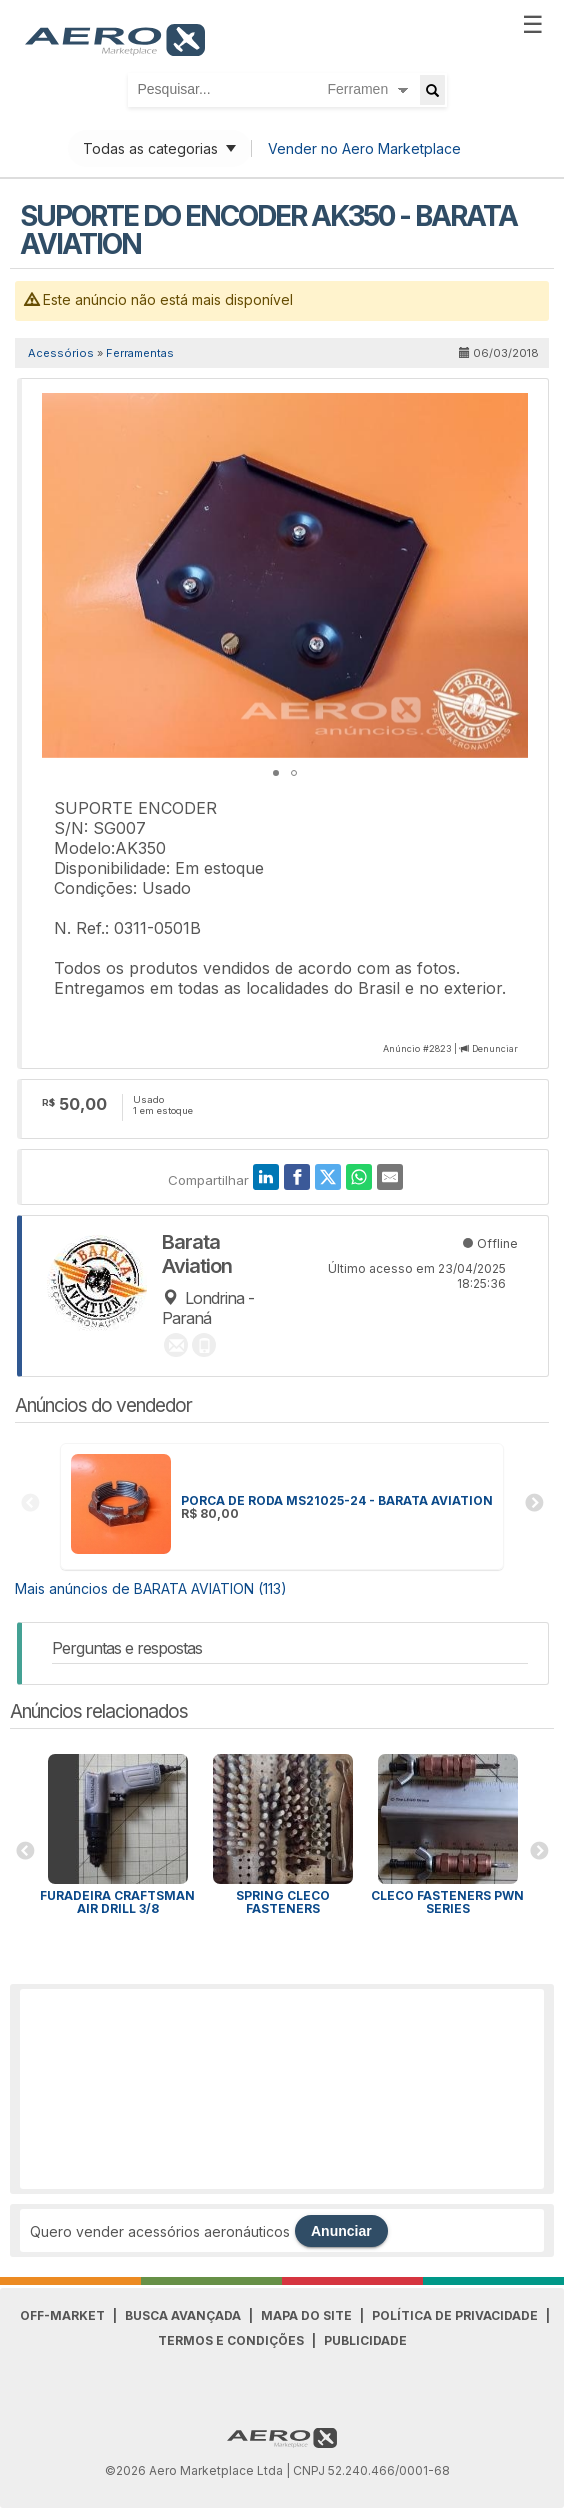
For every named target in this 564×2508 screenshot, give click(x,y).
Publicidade (365, 2340)
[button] (510, 411)
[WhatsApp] (359, 1177)
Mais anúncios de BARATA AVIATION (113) (151, 1588)
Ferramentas (140, 353)
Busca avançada (183, 2315)
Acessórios (61, 353)
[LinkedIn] (266, 1177)
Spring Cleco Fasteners (283, 1902)
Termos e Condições (231, 2340)
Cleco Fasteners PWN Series (447, 1902)
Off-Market (62, 2315)
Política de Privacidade (455, 2315)
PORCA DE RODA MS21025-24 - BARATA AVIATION (337, 1500)
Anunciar (341, 2231)
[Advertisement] (282, 2089)
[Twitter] (328, 1177)
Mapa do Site (306, 2315)
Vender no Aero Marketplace (364, 148)
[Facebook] (297, 1177)
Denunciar (495, 1048)
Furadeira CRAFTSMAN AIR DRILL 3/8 (117, 1902)
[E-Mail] (390, 1177)
